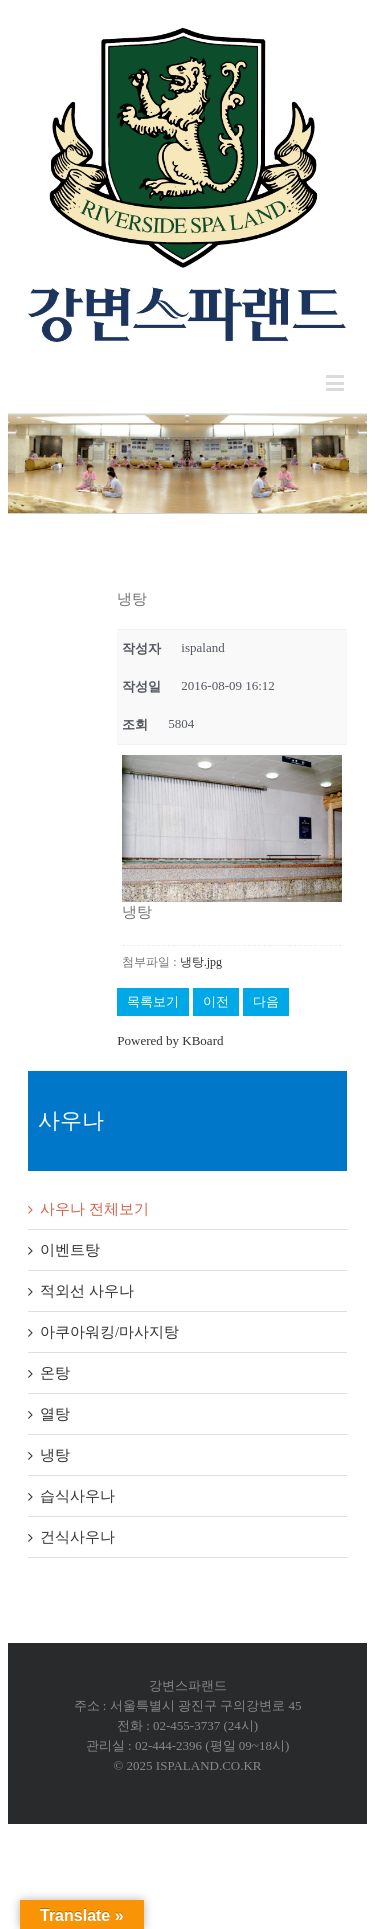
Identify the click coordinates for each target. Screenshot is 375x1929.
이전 (216, 1001)
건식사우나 (77, 1537)
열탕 (55, 1414)
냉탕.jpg (201, 962)
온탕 (55, 1373)
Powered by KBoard (170, 1040)
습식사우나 (77, 1496)
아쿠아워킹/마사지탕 (109, 1332)
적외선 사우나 (87, 1291)
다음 (266, 1001)
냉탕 (55, 1455)
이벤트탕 (70, 1250)
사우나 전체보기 (94, 1209)
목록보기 (153, 1001)
